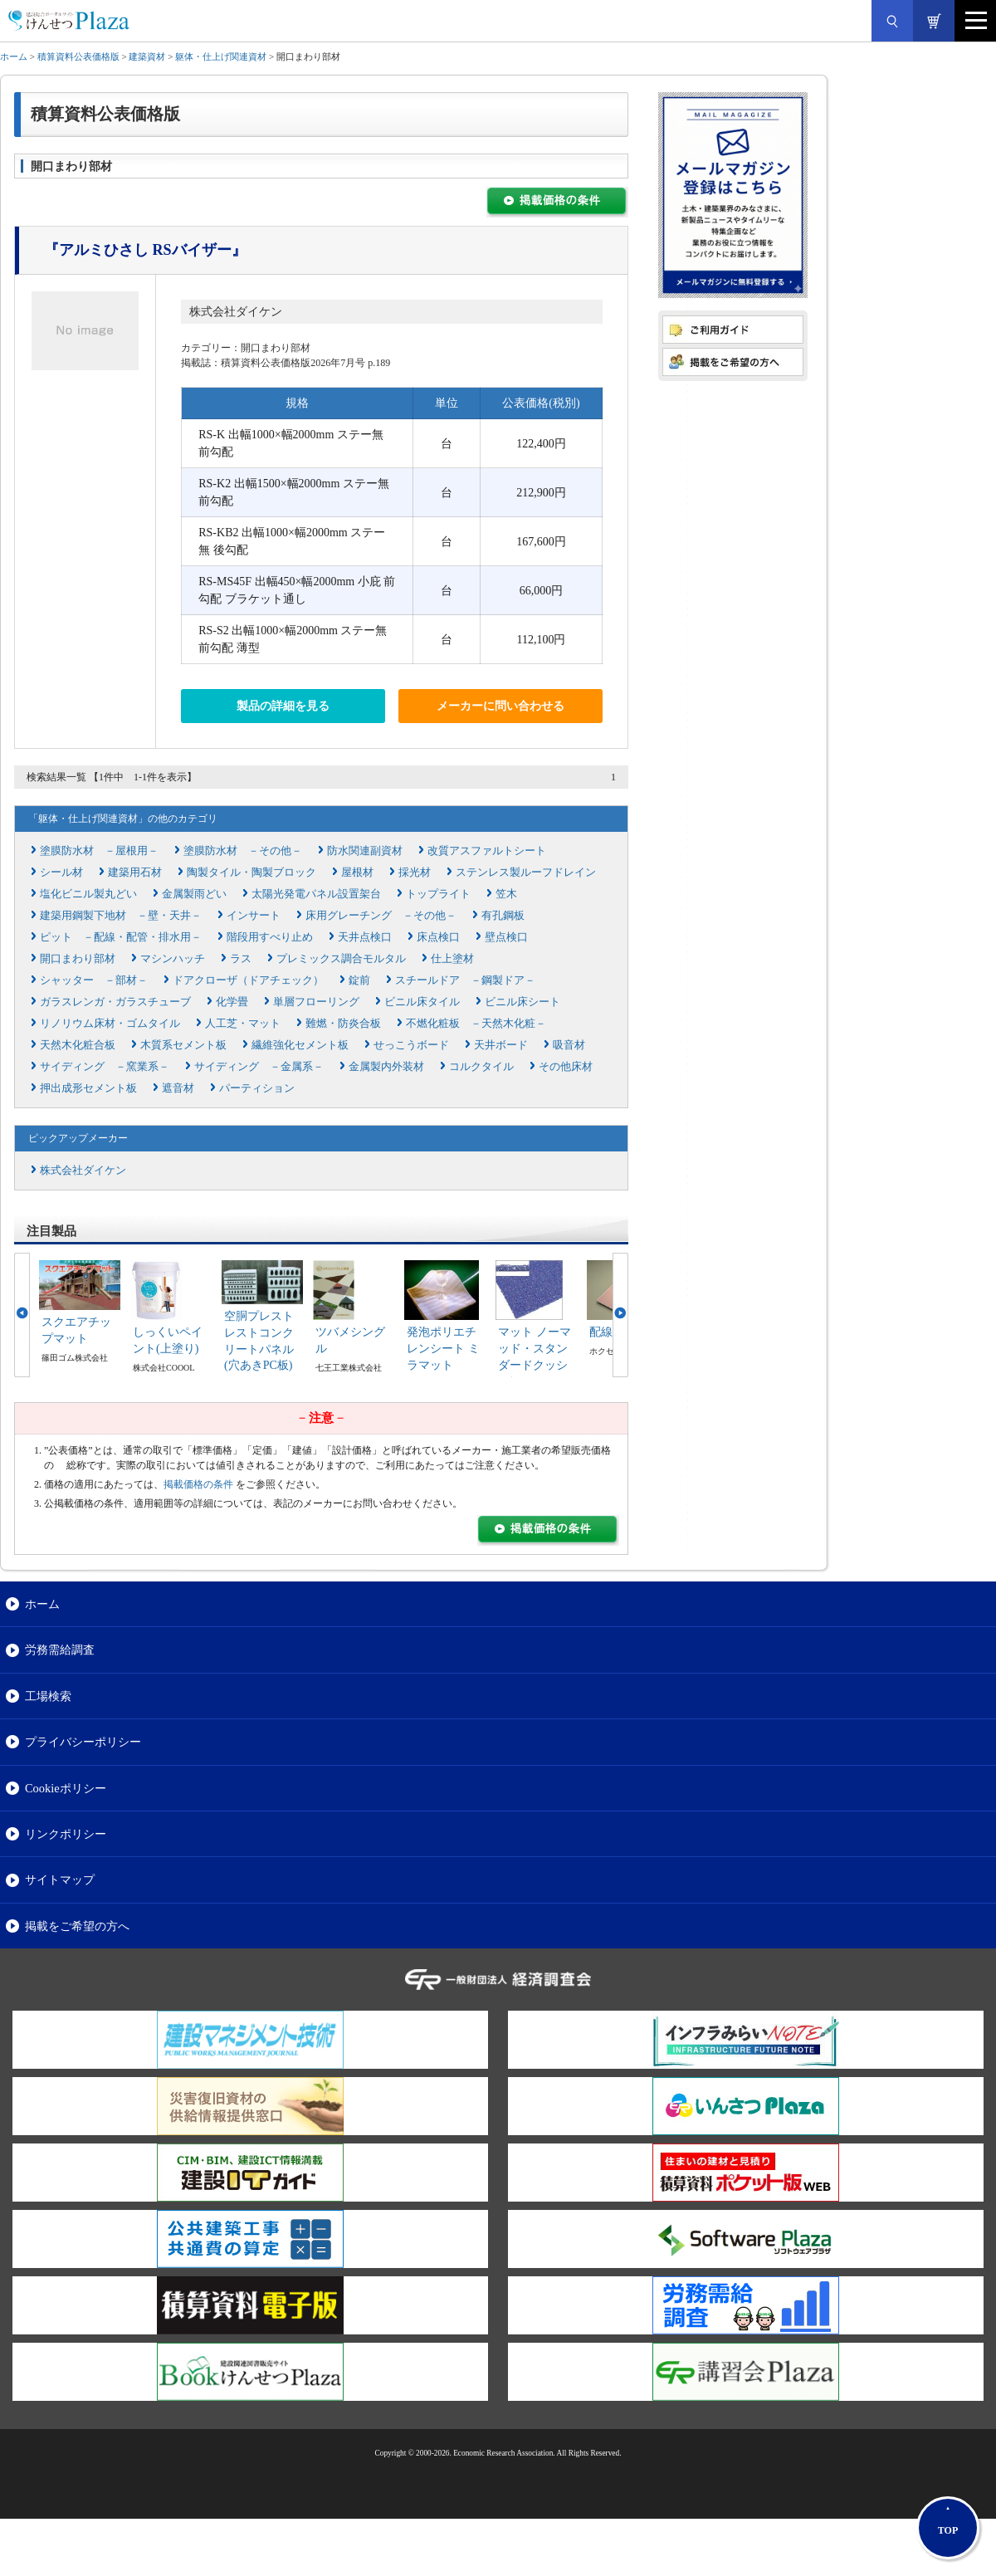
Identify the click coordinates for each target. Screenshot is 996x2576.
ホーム (13, 56)
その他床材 (566, 1066)
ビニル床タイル (422, 1001)
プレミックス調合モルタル (341, 958)
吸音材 (569, 1045)
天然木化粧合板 (77, 1045)
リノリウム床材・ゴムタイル (110, 1023)
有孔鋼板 (503, 915)
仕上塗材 (452, 958)
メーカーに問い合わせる (500, 706)
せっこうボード (411, 1045)
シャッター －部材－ (94, 980)
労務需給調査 (60, 1649)
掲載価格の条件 (198, 1484)
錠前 (359, 980)
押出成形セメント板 (88, 1088)
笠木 (506, 893)
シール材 (61, 872)
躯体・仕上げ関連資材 (220, 56)
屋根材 (357, 872)
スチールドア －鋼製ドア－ (465, 980)
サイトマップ (60, 1879)
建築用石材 (135, 872)
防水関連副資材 (365, 850)
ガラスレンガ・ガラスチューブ (115, 1001)
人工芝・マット (243, 1023)
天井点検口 (365, 937)
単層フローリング (316, 1001)
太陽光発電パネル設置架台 (316, 893)
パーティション (257, 1088)
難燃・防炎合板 (343, 1023)
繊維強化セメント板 (300, 1045)
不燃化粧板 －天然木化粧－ (476, 1023)
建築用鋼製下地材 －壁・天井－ (121, 915)
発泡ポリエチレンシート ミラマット (443, 1348)
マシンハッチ (172, 958)
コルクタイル (481, 1066)
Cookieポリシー (65, 1788)
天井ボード (501, 1045)
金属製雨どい (194, 893)
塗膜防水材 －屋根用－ (99, 850)
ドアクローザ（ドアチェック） (248, 980)
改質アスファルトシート (486, 850)
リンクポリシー (65, 1833)
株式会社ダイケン (235, 312)
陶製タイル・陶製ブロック (251, 872)
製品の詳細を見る (283, 706)
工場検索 (48, 1696)
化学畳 (232, 1001)
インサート (254, 915)
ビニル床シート (522, 1001)
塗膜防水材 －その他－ (242, 850)
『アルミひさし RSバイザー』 (145, 250)
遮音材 (178, 1088)
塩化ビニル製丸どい (88, 893)
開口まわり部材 (77, 958)
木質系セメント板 (183, 1045)
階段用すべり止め (270, 937)
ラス (240, 958)
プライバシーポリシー (83, 1741)
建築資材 (147, 56)
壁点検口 (506, 937)
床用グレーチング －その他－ (380, 915)
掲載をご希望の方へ (77, 1926)
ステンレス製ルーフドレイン (526, 872)
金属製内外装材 (386, 1066)
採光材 (414, 872)
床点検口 (438, 937)
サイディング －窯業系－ (104, 1066)
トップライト (438, 893)
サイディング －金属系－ (259, 1066)
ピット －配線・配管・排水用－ (121, 937)
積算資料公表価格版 (78, 56)
